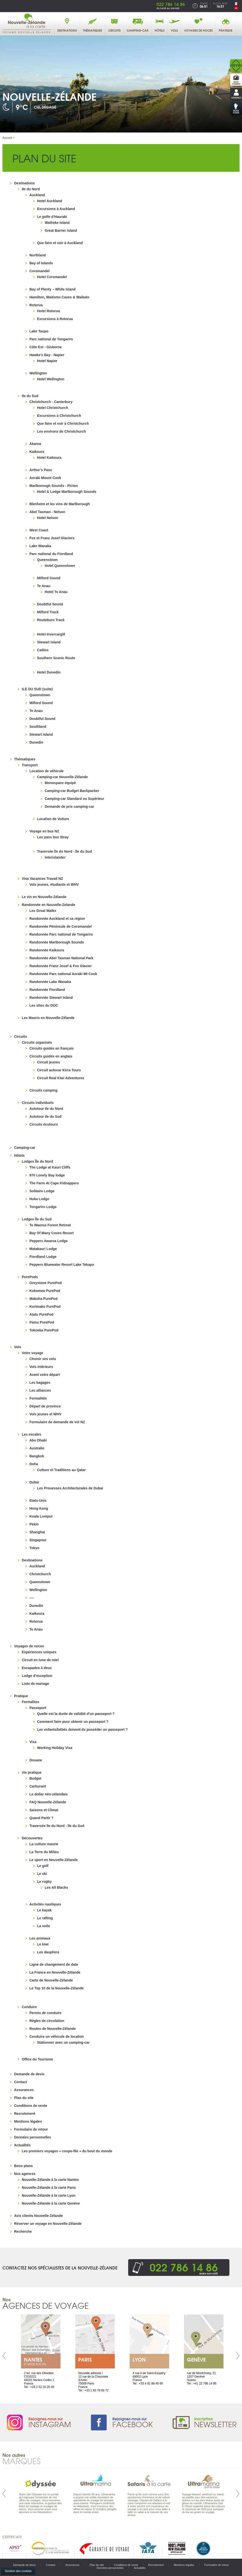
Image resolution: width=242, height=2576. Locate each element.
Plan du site (24, 2098)
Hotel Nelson (47, 518)
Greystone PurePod (45, 1283)
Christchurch (40, 1574)
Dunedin (36, 742)
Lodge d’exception (37, 1676)
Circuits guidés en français (51, 1048)
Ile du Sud (30, 396)
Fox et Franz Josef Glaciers (51, 538)
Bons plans (23, 2166)
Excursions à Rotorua (55, 319)
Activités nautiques (45, 1904)
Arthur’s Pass (40, 470)
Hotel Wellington (50, 379)
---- (31, 1598)
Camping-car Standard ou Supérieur (74, 799)
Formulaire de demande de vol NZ (57, 1422)
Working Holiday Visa (54, 1748)
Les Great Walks (42, 911)
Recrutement (24, 2113)
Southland (37, 727)
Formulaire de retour (31, 2129)
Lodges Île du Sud (37, 1219)
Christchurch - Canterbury (50, 402)
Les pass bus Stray (53, 837)
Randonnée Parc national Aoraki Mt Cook (63, 974)
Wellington (38, 373)
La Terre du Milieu (44, 1852)
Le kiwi (43, 1944)
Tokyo (34, 1548)
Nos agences (24, 2174)
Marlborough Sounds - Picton (53, 486)
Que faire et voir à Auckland (60, 243)
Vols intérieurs (41, 1367)
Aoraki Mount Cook (45, 478)
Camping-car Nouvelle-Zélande (62, 777)
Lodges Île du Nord (37, 1161)
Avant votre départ (44, 1375)
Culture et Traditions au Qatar (61, 1470)
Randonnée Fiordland (47, 990)
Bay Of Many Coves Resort (51, 1233)
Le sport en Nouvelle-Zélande (53, 1860)
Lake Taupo (38, 331)
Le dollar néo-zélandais (48, 1794)
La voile (43, 1926)
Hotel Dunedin (48, 672)
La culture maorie (43, 1844)
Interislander (55, 857)
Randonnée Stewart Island (51, 998)
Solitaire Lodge (41, 1191)
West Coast (38, 530)
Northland (37, 255)
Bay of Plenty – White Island (52, 289)
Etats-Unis (37, 1500)
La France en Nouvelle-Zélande (54, 1972)
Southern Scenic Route (56, 658)
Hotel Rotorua (48, 311)
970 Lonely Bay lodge (47, 1175)
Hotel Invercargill (51, 634)
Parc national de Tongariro (51, 339)
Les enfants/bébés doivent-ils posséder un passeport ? (82, 1729)
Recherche (23, 2231)
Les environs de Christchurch (61, 431)
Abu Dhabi (38, 1440)
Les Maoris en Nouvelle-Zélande (48, 1018)
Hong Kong (38, 1508)
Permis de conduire (45, 2013)
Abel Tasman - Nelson (47, 512)
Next (238, 2356)
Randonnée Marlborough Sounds (56, 942)
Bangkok (36, 1456)
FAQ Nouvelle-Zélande (47, 1802)
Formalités (38, 1398)
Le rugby (44, 1882)
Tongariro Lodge (43, 1207)
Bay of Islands (41, 263)
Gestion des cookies (18, 2571)
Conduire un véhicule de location (56, 2036)
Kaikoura (36, 452)
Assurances (24, 2090)
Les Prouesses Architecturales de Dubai (70, 1488)
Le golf (42, 1866)
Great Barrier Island (61, 230)
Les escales (31, 1434)
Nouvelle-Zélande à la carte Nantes (50, 2180)
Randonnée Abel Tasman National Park (61, 958)
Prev (4, 2356)
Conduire (29, 2007)
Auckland (37, 195)
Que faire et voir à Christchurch (63, 423)
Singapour (37, 1540)
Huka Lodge (39, 1199)
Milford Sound (48, 578)
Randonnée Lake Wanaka (50, 982)
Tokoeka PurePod (43, 1330)
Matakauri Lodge (43, 1249)
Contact (20, 2082)
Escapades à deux (37, 1668)
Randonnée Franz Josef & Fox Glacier (60, 966)
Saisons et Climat (43, 1810)
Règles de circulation (46, 2021)
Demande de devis (29, 2074)
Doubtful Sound (50, 604)
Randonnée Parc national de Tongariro (61, 934)
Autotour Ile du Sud (45, 1116)
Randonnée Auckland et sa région (57, 919)
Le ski (42, 1874)
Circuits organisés (37, 1042)
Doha (33, 1464)
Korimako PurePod (44, 1306)
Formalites (30, 1702)
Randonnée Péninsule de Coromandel (60, 926)
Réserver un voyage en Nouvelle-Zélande (47, 2224)
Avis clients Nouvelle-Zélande (38, 2216)
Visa (33, 1742)
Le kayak (44, 1910)
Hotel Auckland (49, 201)
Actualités (22, 2145)
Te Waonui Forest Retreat (50, 1225)
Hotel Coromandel (52, 277)
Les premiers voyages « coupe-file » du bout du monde (67, 2151)
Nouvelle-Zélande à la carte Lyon (49, 2195)
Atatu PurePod (41, 1314)
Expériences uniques (39, 1652)
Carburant (37, 1786)
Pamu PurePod (41, 1322)
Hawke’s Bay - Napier (46, 355)
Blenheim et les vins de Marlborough (59, 504)
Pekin (34, 1524)
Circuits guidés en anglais (50, 1056)
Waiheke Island (57, 223)
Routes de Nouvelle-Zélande (52, 2029)
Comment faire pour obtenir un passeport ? (72, 1722)
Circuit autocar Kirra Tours (59, 1070)
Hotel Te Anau (56, 592)
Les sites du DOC (43, 1005)
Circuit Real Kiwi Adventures (60, 1078)
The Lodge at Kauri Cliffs (49, 1167)
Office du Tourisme (37, 2059)
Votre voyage (32, 1353)
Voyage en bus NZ (44, 831)
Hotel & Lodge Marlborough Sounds (66, 492)
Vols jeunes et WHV (45, 1414)
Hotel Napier (47, 361)
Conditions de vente (30, 2106)
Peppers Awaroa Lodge (48, 1241)
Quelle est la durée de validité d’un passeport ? (76, 1714)
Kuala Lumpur (41, 1516)
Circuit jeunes (48, 1062)
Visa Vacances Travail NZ (42, 879)
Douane (35, 1760)
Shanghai (37, 1532)
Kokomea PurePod (44, 1291)
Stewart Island (48, 642)
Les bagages (39, 1382)
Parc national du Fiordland (51, 554)
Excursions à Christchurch (59, 416)
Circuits (20, 1036)
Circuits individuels (38, 1103)
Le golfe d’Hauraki (52, 217)
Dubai (34, 1482)
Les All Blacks (56, 1887)
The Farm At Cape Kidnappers (54, 1183)
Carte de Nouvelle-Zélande (51, 1980)
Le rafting (45, 1918)
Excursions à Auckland (56, 209)
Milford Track (48, 612)
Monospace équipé (60, 783)
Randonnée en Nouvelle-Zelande (48, 905)
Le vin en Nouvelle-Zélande (44, 897)
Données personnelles (32, 2137)
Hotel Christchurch (52, 408)
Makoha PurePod (43, 1299)
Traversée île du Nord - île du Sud (64, 851)
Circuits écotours (43, 1124)
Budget (35, 1778)
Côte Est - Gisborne (45, 347)
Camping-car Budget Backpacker (72, 791)
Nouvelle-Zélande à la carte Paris (49, 2188)
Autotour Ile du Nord (46, 1109)
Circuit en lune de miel (40, 1660)
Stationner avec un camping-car (63, 2042)
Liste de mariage (35, 1684)
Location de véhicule (46, 771)
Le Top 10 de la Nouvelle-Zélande (56, 1988)
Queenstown (47, 560)
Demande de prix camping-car (69, 806)
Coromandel (39, 271)
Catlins (43, 650)
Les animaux (39, 1938)
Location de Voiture (53, 819)
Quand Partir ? (41, 1818)
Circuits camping (43, 1090)
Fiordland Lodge (43, 1257)
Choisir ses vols (42, 1359)
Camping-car (24, 1148)
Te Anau (43, 586)
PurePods (30, 1277)
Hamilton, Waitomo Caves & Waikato (59, 297)
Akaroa (35, 444)
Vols (17, 1347)
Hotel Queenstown (60, 566)
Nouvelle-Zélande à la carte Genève (51, 2203)
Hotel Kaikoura (49, 458)
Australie (36, 1448)
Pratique (21, 1696)
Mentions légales (28, 2121)
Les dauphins (48, 1952)
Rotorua (36, 305)
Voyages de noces (29, 1646)
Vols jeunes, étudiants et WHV (54, 884)
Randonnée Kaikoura (46, 950)
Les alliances (40, 1390)
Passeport (37, 1708)
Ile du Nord (31, 189)
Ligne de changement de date (53, 1964)
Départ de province (45, 1406)
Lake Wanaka (40, 546)
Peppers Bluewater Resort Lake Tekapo (61, 1265)
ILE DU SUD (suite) (37, 689)
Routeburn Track (50, 620)
